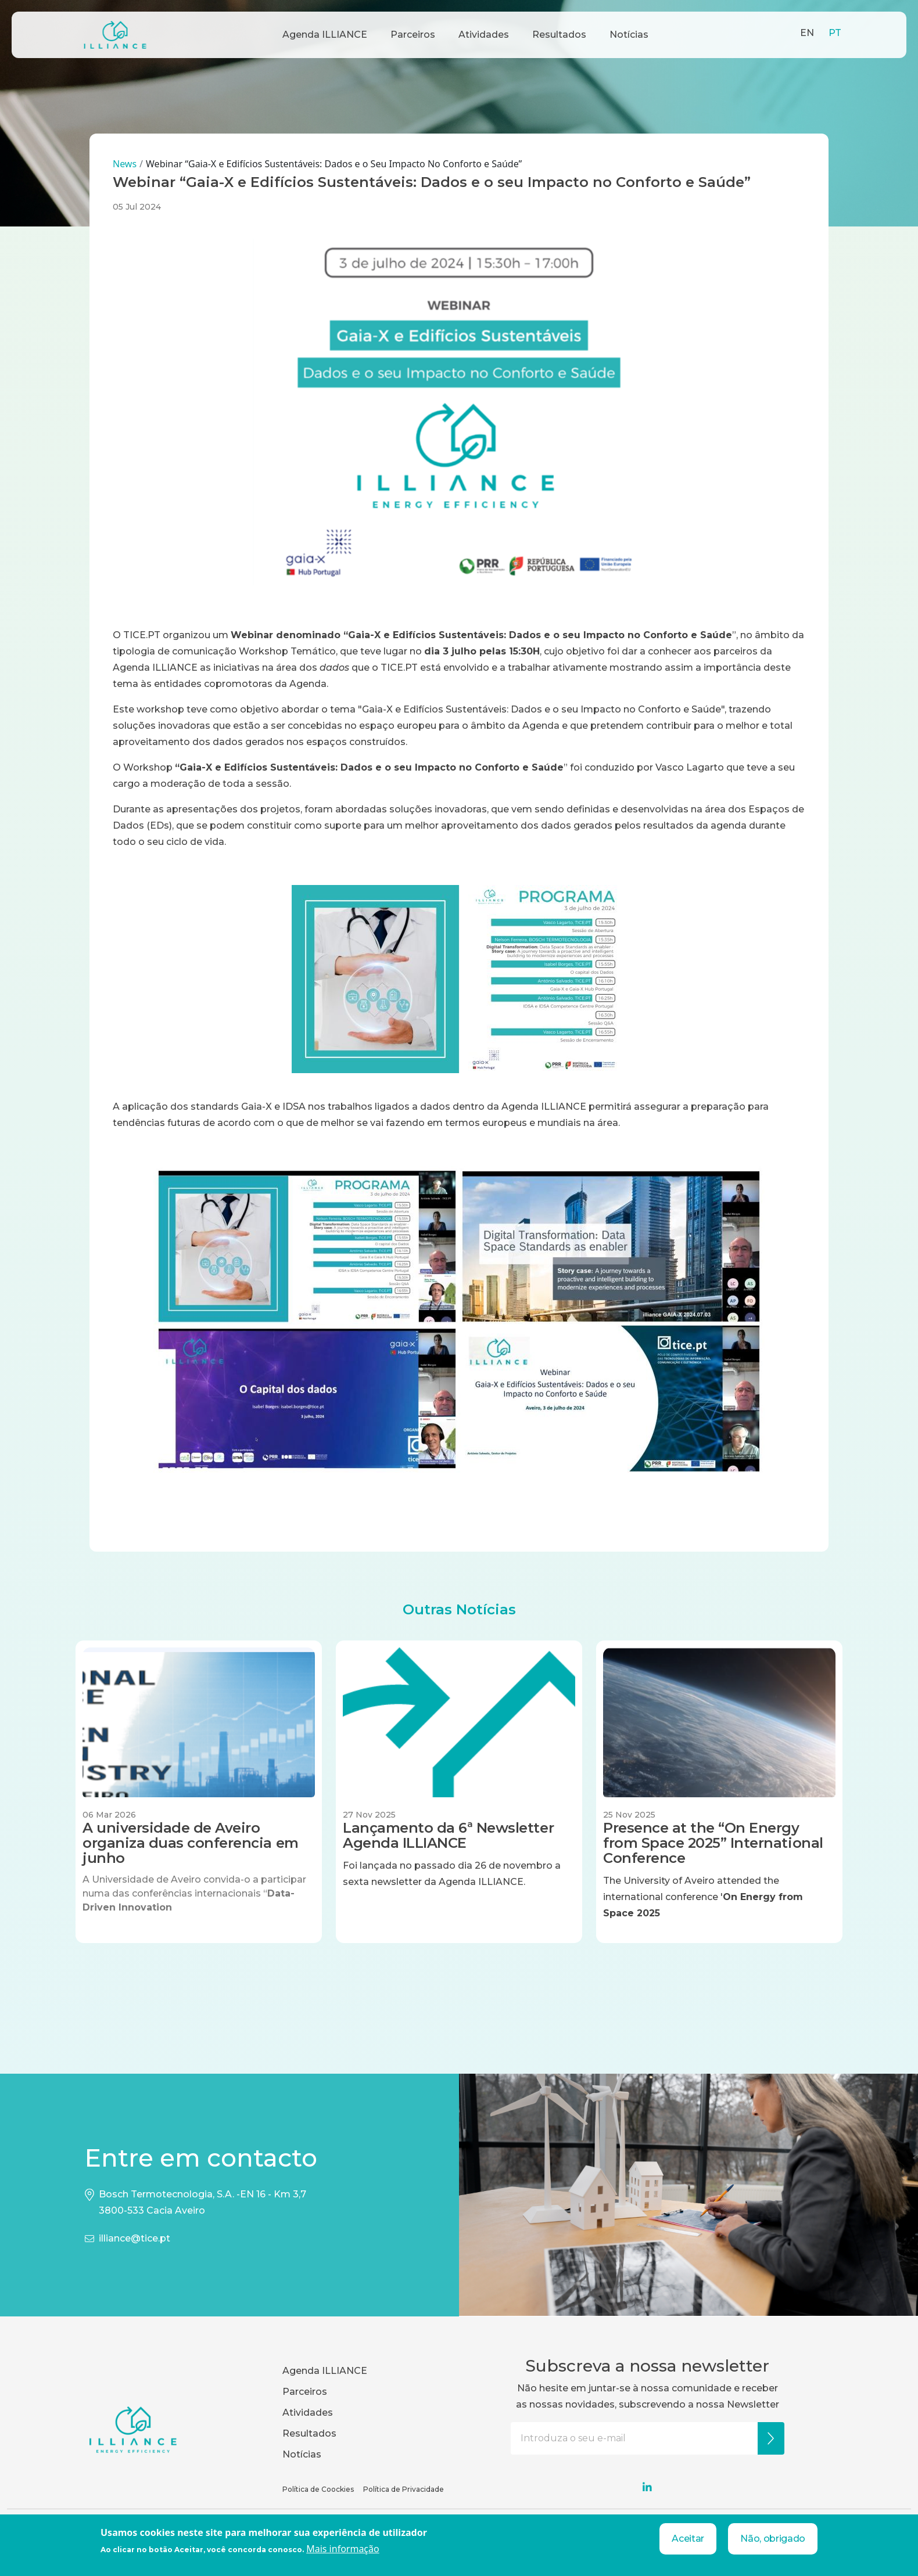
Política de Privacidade (403, 2489)
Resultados (559, 34)
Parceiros (412, 34)
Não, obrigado (772, 2538)
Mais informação (342, 2548)
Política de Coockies (318, 2489)
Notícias (628, 34)
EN (807, 32)
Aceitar (688, 2538)
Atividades (483, 34)
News (125, 163)
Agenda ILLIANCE (324, 34)
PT (835, 32)
